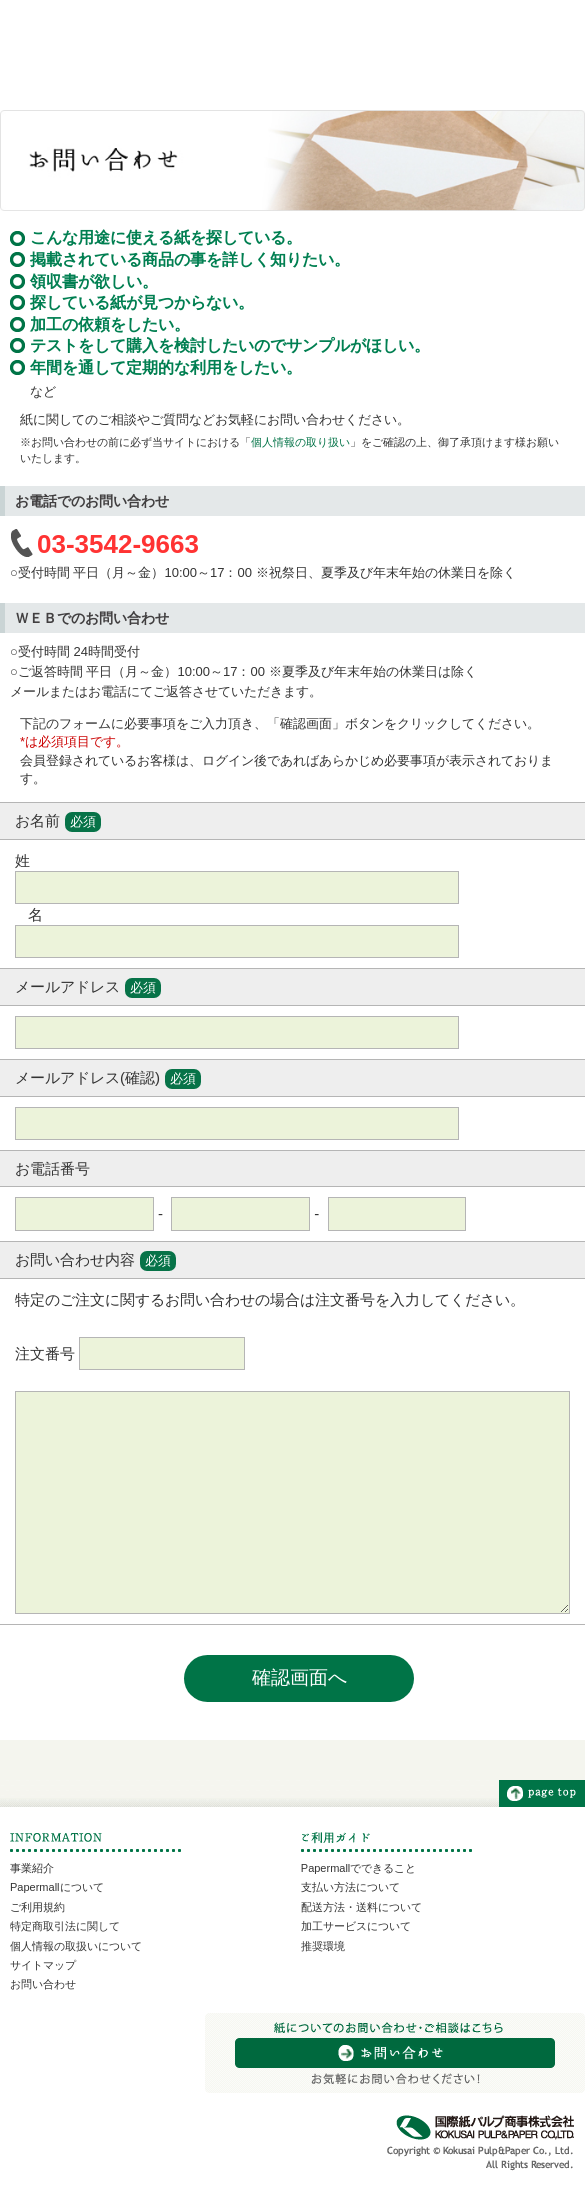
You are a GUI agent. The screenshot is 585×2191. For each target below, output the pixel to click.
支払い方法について (350, 1887)
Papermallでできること (359, 1868)
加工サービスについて (356, 1926)
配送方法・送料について (361, 1907)
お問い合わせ (43, 1984)
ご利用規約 (37, 1907)
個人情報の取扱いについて (76, 1946)
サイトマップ (43, 1965)
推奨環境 (323, 1946)
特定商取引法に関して (65, 1926)
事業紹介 (32, 1868)
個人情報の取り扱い (300, 442)
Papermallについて (57, 1887)
